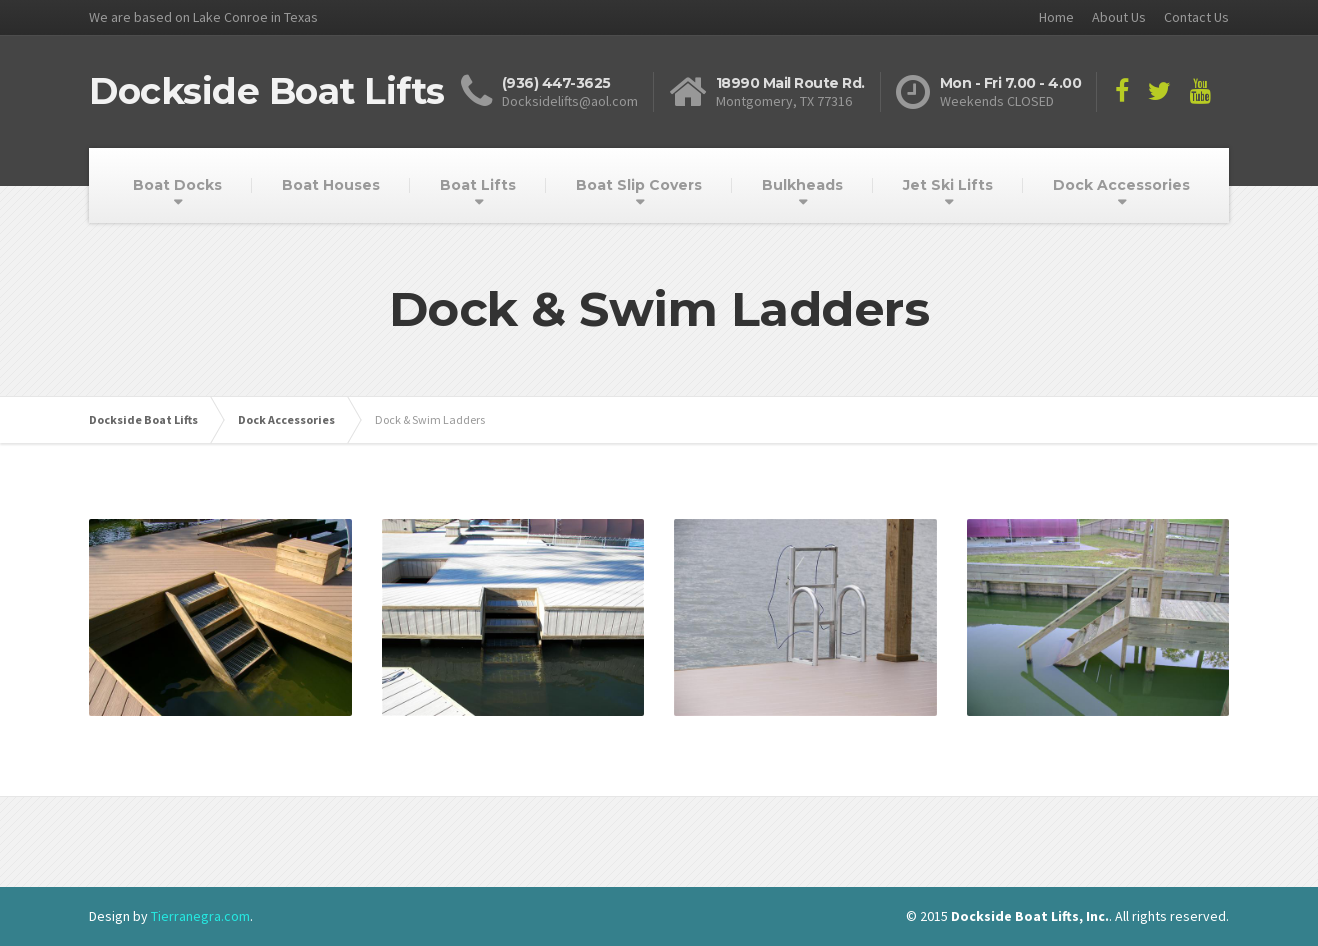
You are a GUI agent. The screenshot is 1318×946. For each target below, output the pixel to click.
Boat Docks (177, 185)
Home (1056, 17)
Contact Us (1196, 17)
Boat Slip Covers (639, 185)
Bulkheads (802, 185)
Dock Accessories (1121, 185)
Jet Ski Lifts (948, 185)
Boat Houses (331, 185)
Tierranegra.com (200, 916)
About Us (1119, 17)
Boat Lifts (478, 185)
